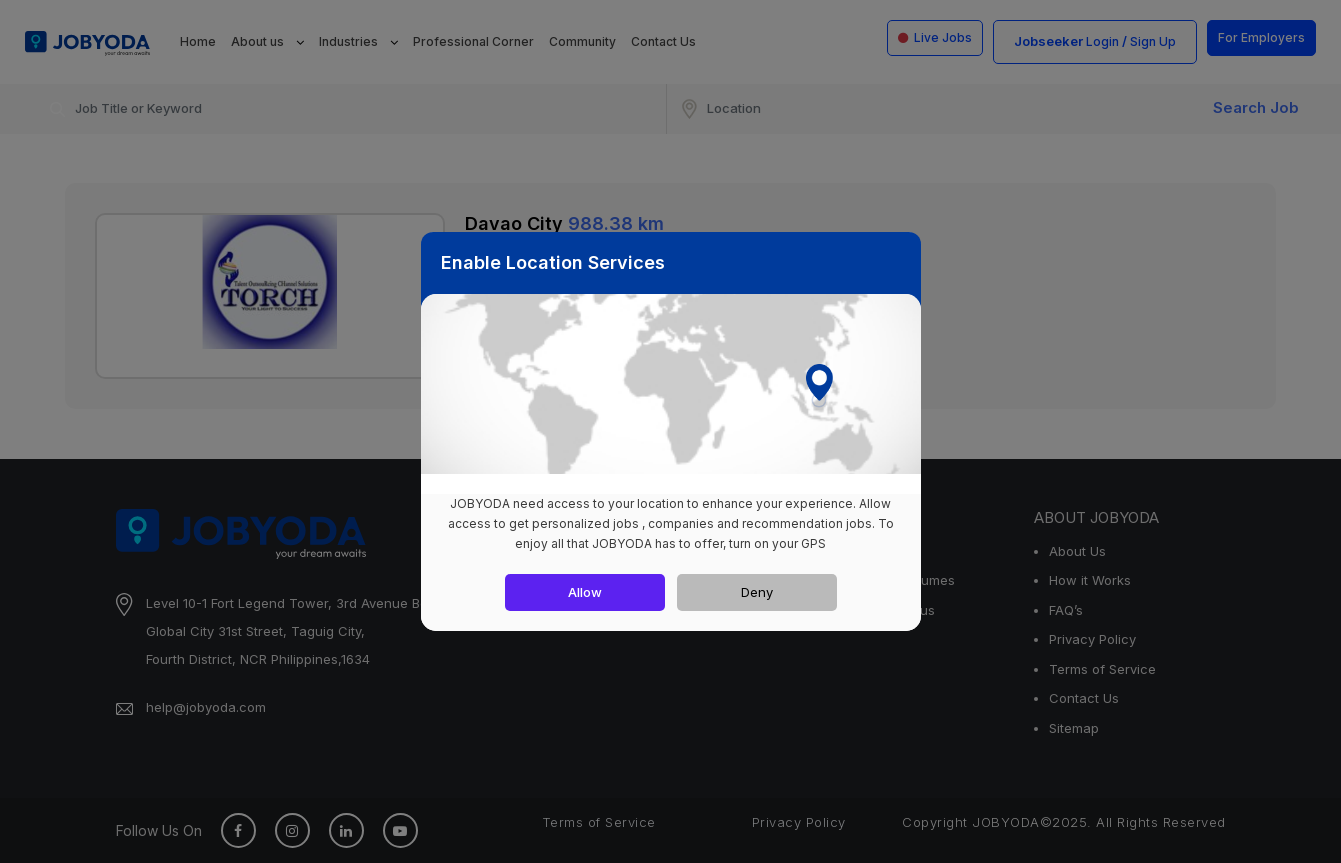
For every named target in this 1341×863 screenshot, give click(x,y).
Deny (757, 592)
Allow (585, 592)
